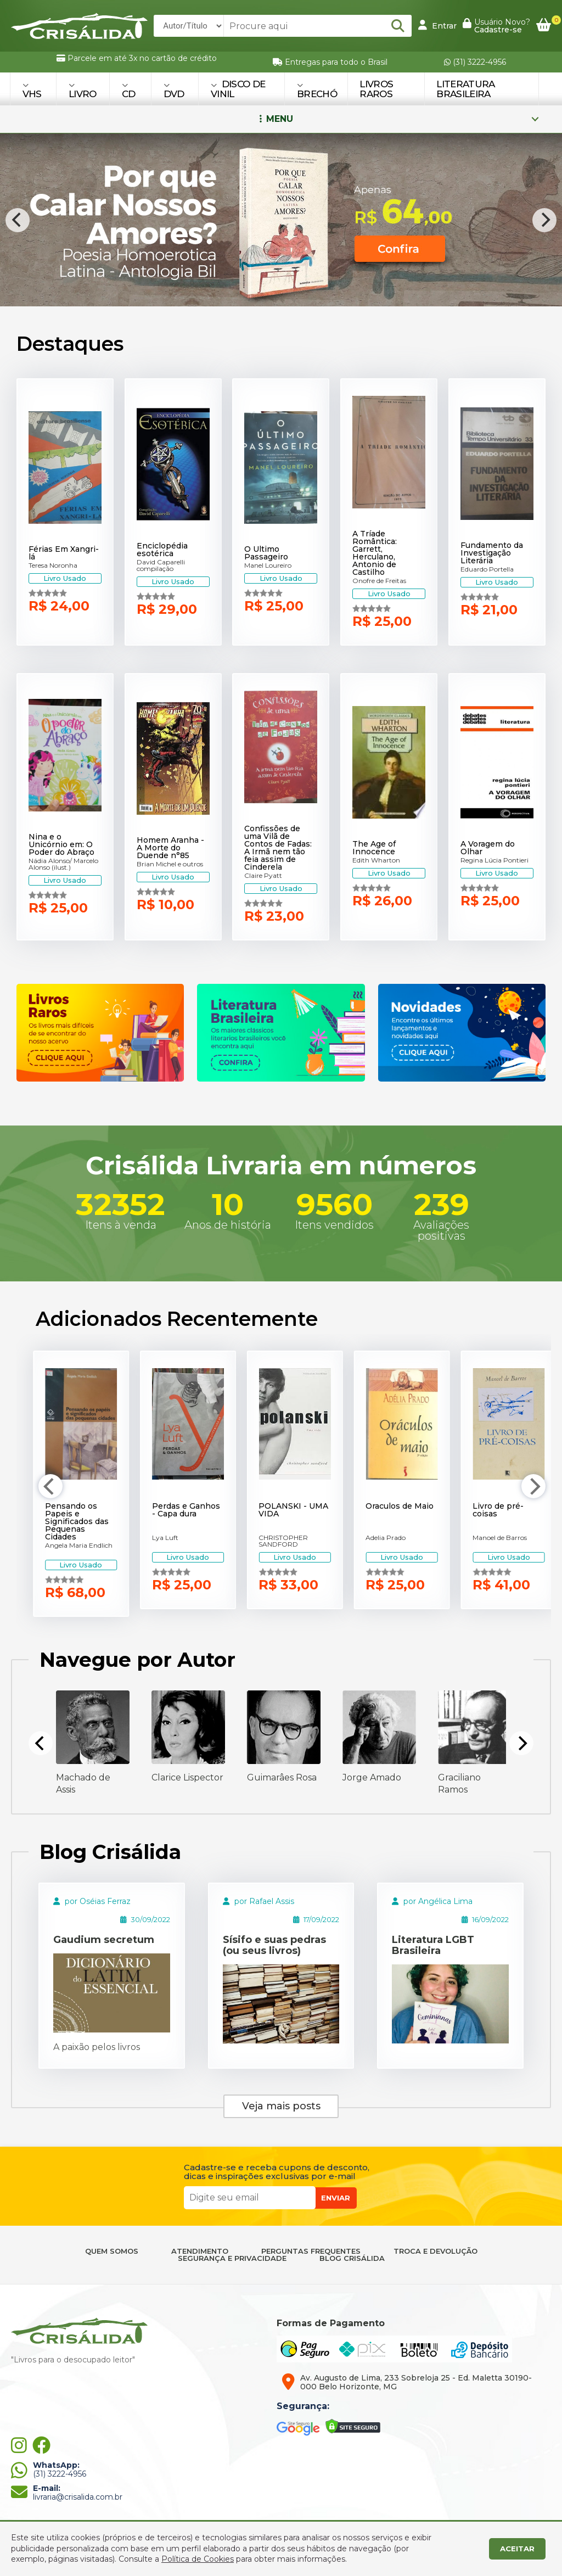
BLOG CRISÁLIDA (352, 2258)
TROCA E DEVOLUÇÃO (435, 2251)
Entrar (437, 25)
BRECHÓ (317, 90)
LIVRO (83, 90)
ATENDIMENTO (199, 2251)
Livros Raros (376, 89)
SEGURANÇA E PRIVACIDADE (232, 2258)
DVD (174, 90)
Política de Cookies (197, 2559)
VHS (32, 90)
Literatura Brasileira (465, 89)
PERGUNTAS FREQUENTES (311, 2251)
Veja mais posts (281, 2106)
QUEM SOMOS (111, 2251)
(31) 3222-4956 (475, 62)
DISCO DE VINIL (238, 89)
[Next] (544, 220)
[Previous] (17, 220)
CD (129, 90)
